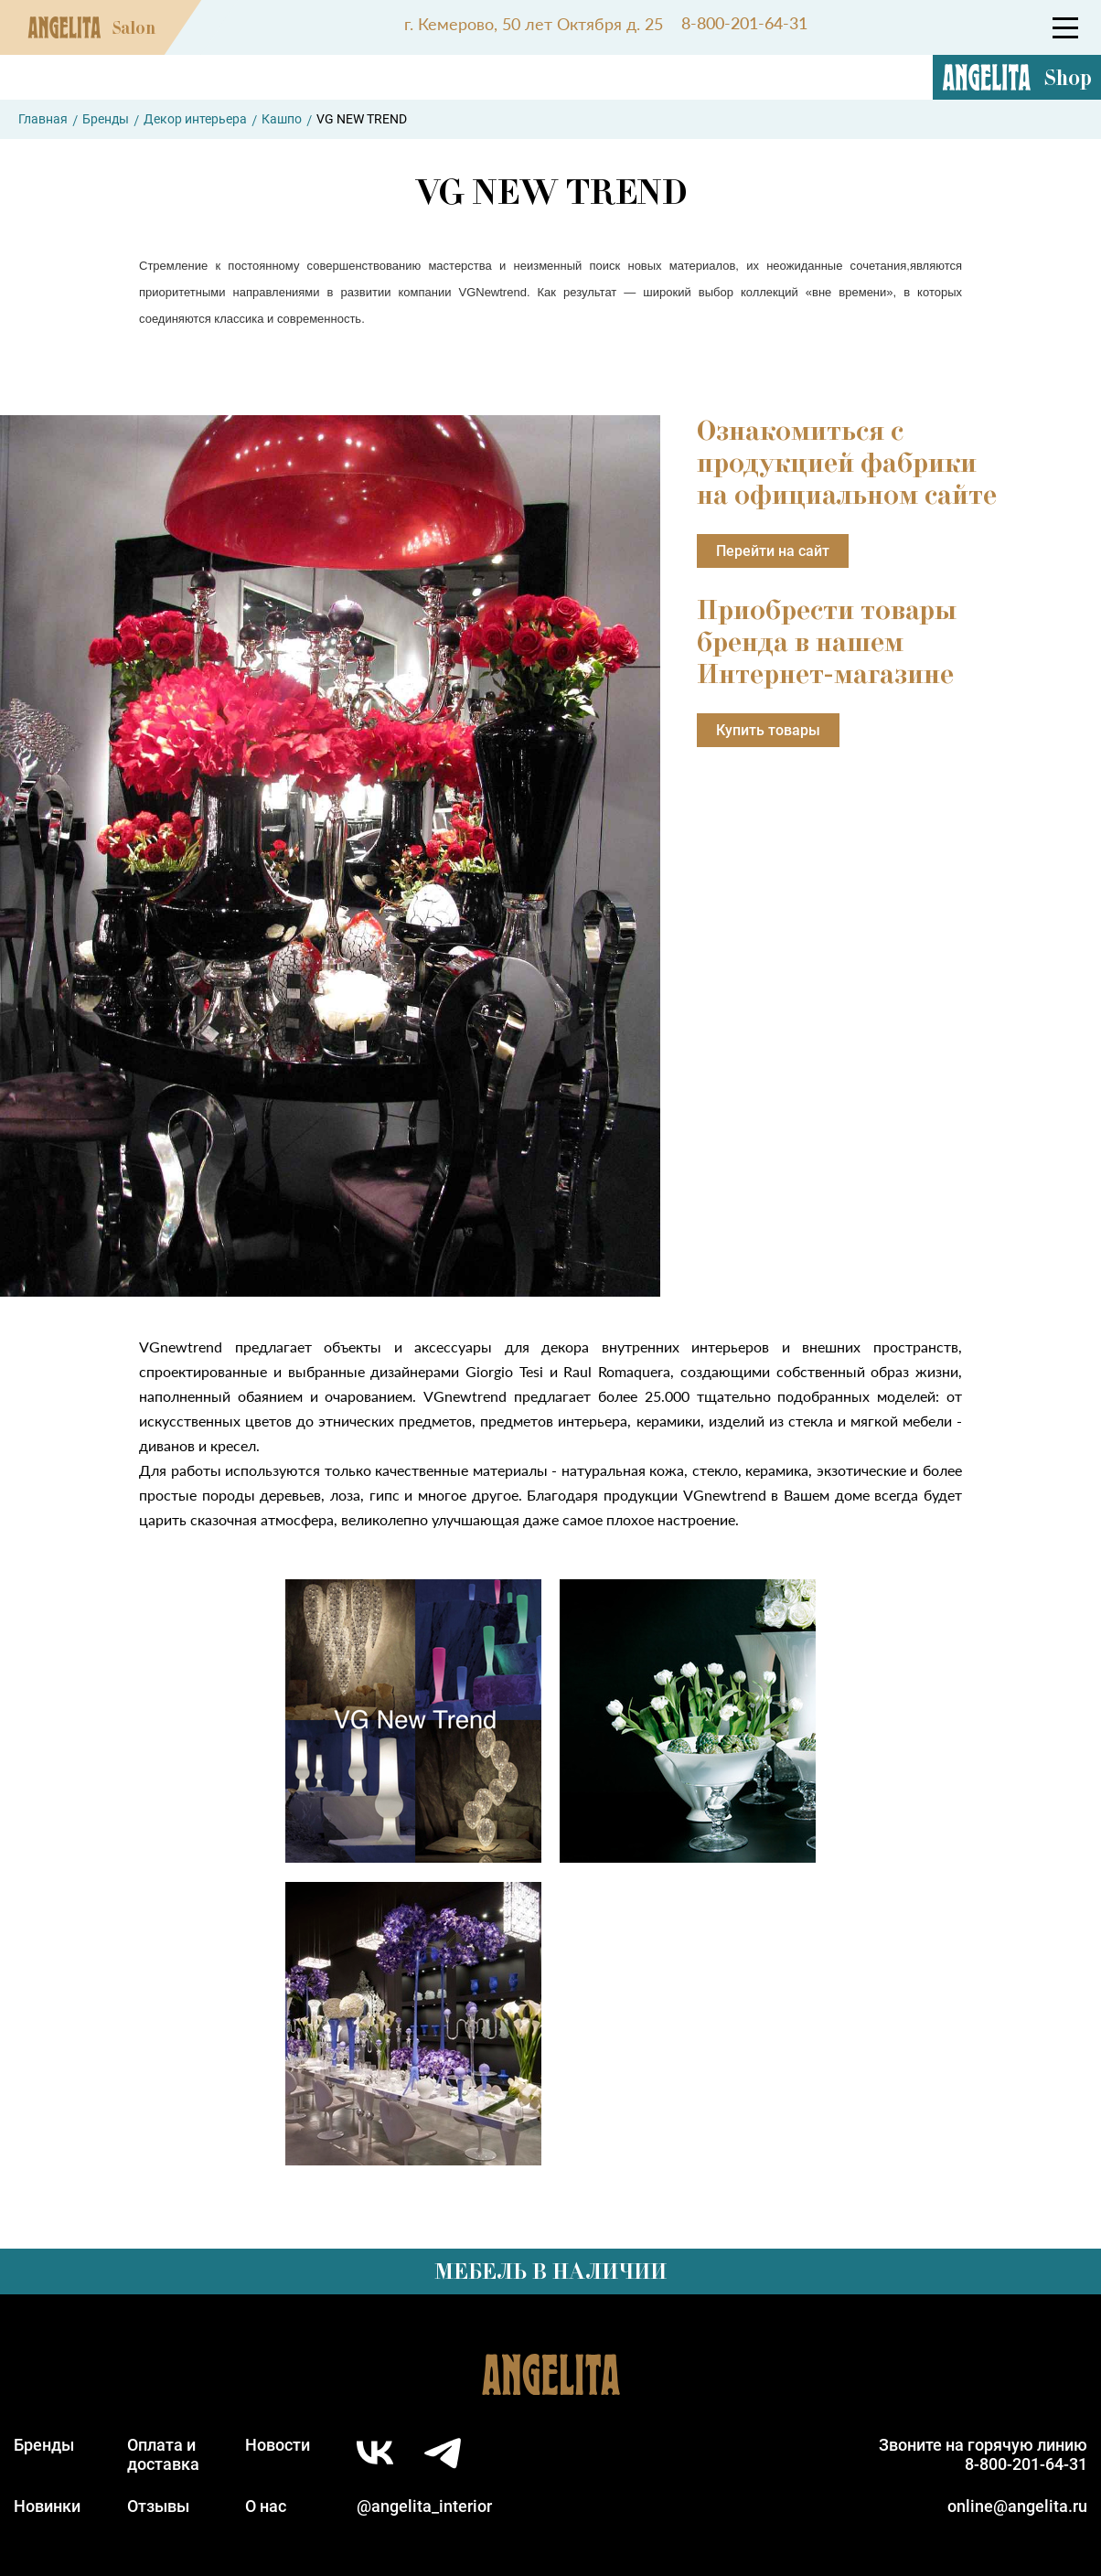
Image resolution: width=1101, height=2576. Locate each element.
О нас (265, 2506)
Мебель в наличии (550, 2271)
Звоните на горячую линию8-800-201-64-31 (983, 2454)
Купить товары (768, 730)
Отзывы (158, 2506)
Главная (43, 119)
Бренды (105, 119)
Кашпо (282, 119)
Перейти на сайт (772, 551)
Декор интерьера (195, 119)
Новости (277, 2444)
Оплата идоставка (163, 2454)
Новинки (47, 2506)
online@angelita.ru (1017, 2506)
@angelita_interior (424, 2506)
